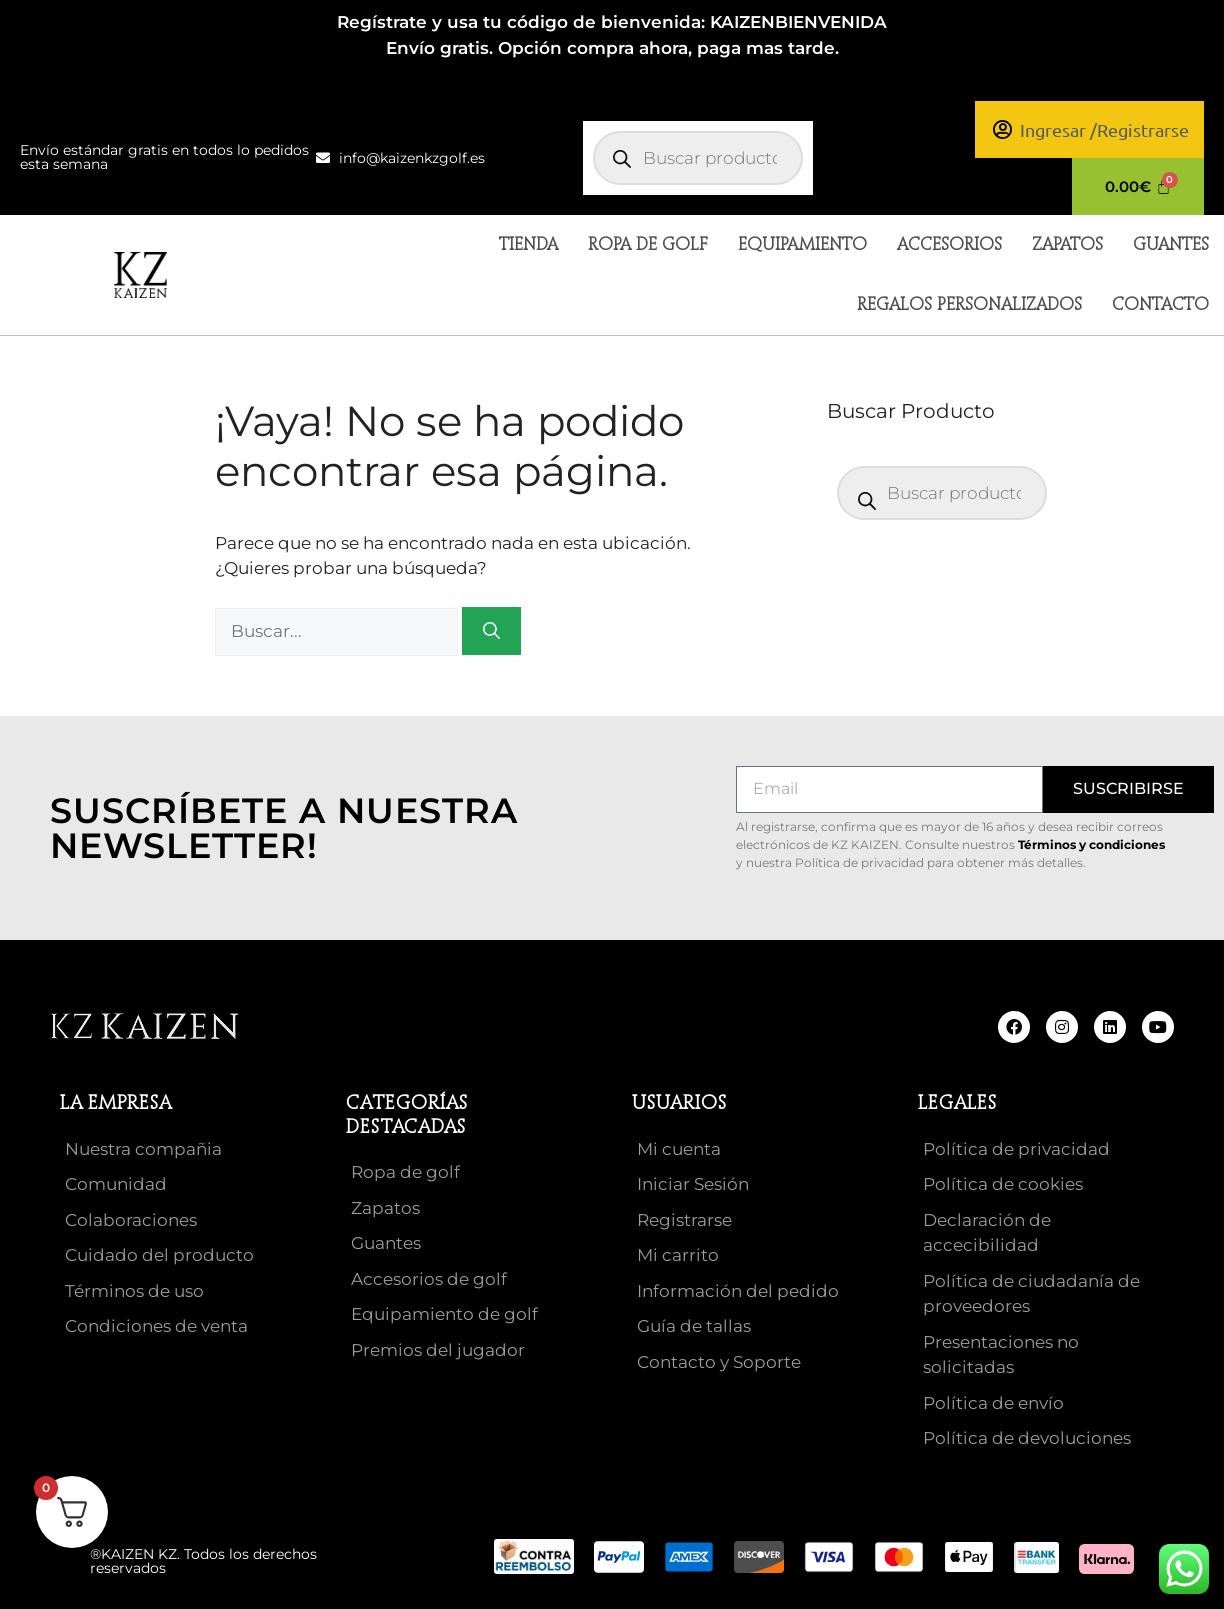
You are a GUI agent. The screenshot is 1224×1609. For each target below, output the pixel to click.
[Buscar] (491, 631)
